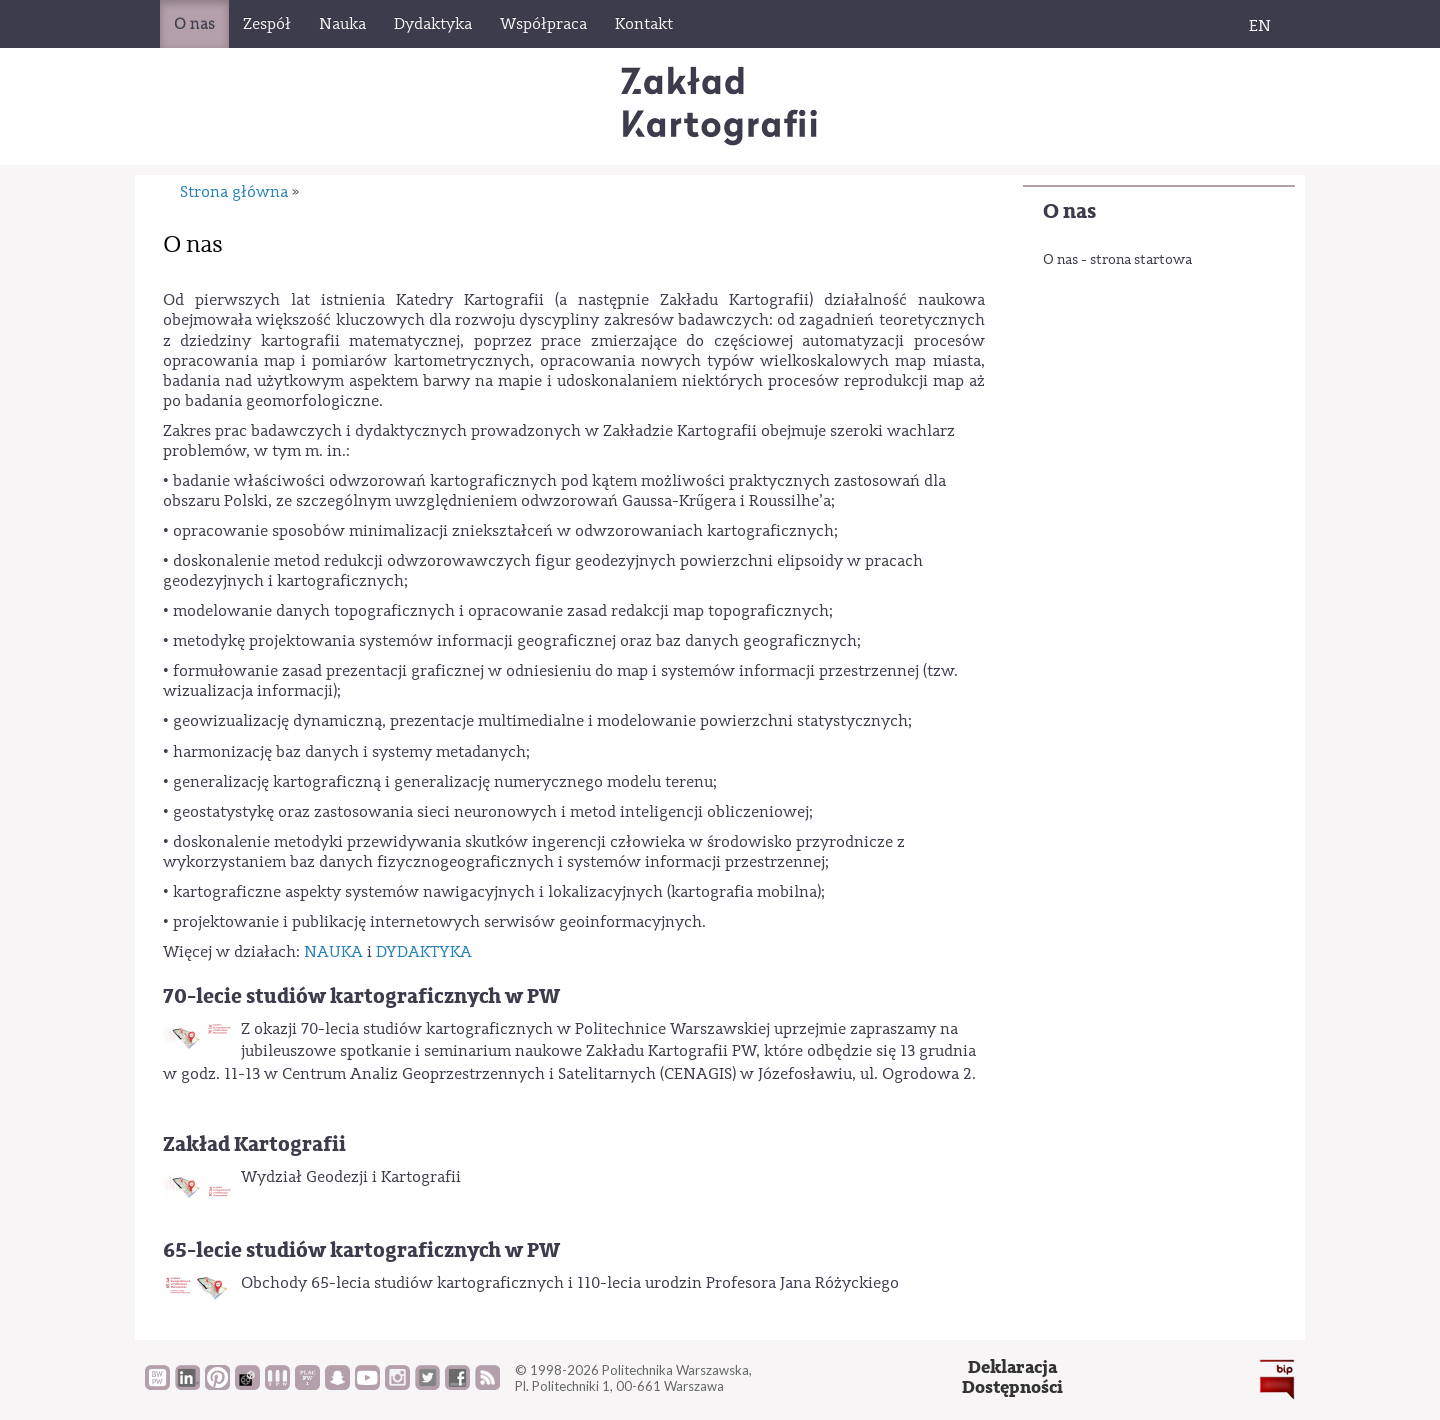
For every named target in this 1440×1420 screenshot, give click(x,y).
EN (1260, 26)
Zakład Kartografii (254, 1144)
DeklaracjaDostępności (1012, 1377)
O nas (1069, 211)
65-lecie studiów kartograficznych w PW (361, 1250)
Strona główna (234, 192)
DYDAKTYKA (424, 952)
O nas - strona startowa (1117, 260)
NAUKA (333, 952)
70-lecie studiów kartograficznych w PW (361, 996)
